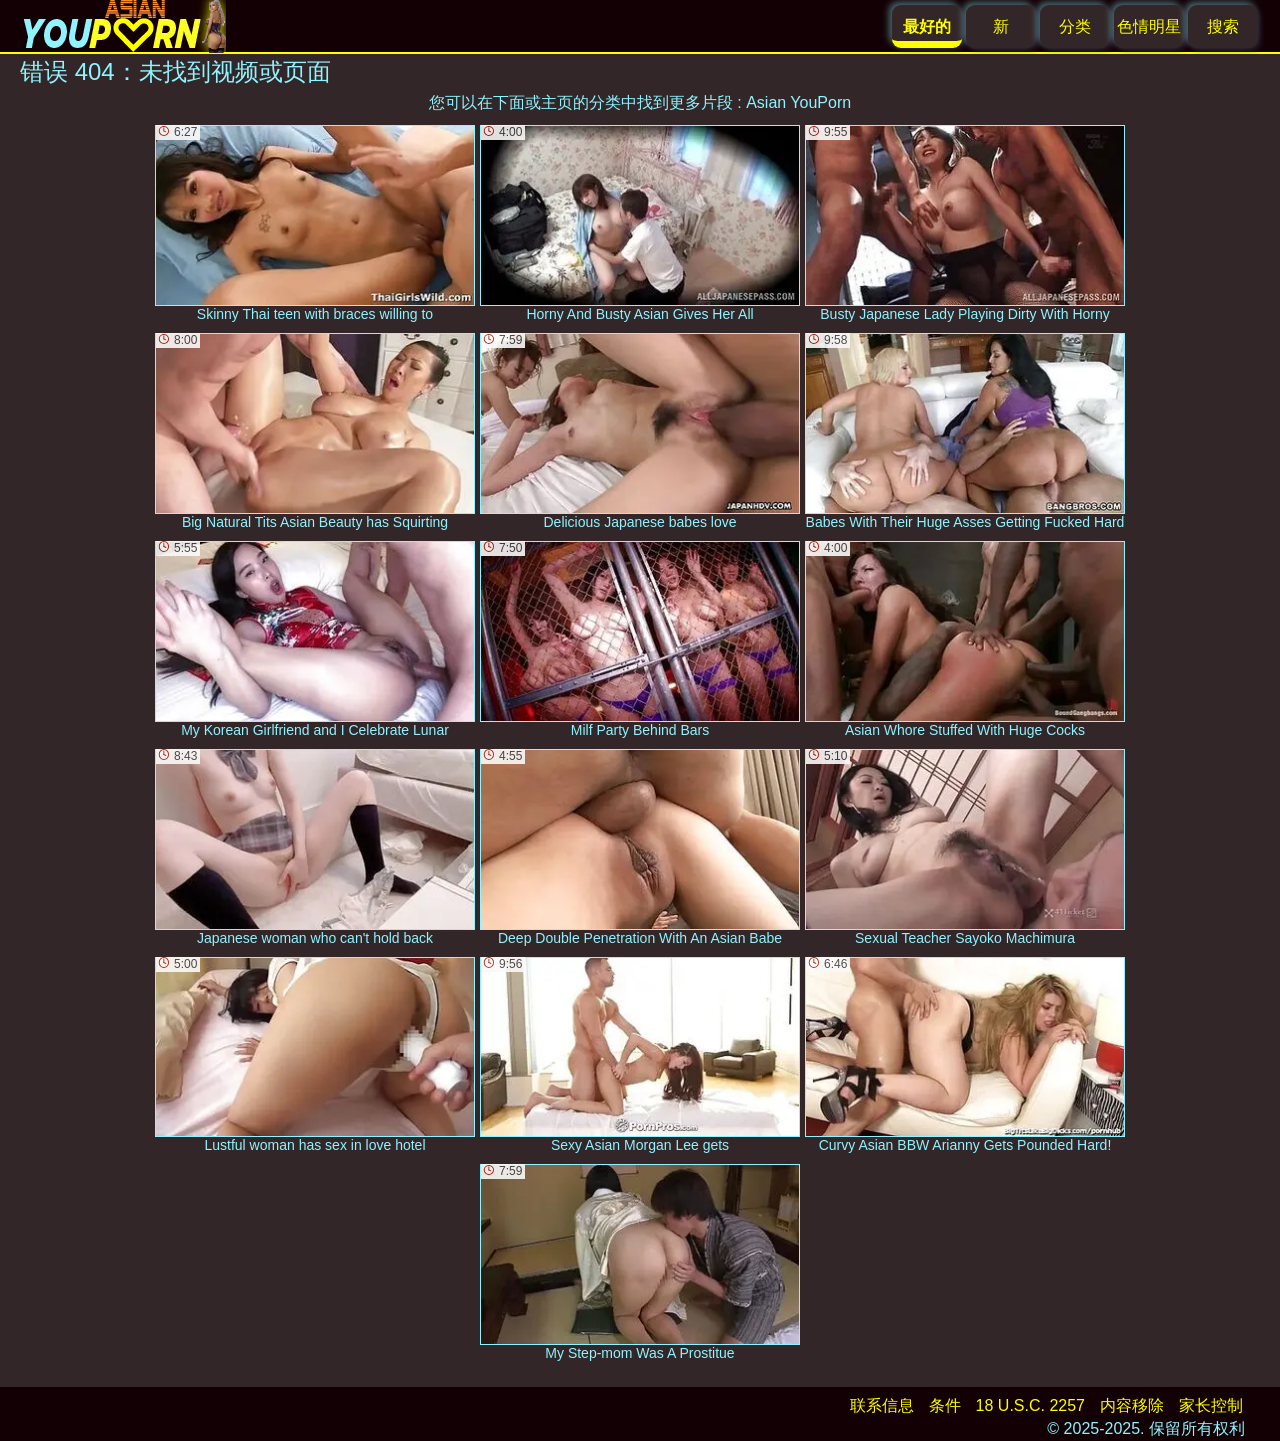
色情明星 (1149, 26)
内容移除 (1132, 1405)
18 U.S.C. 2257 (1030, 1405)
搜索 (1223, 26)
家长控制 (1211, 1405)
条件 (945, 1405)
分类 (1075, 26)
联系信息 (882, 1405)
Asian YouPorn (798, 102)
